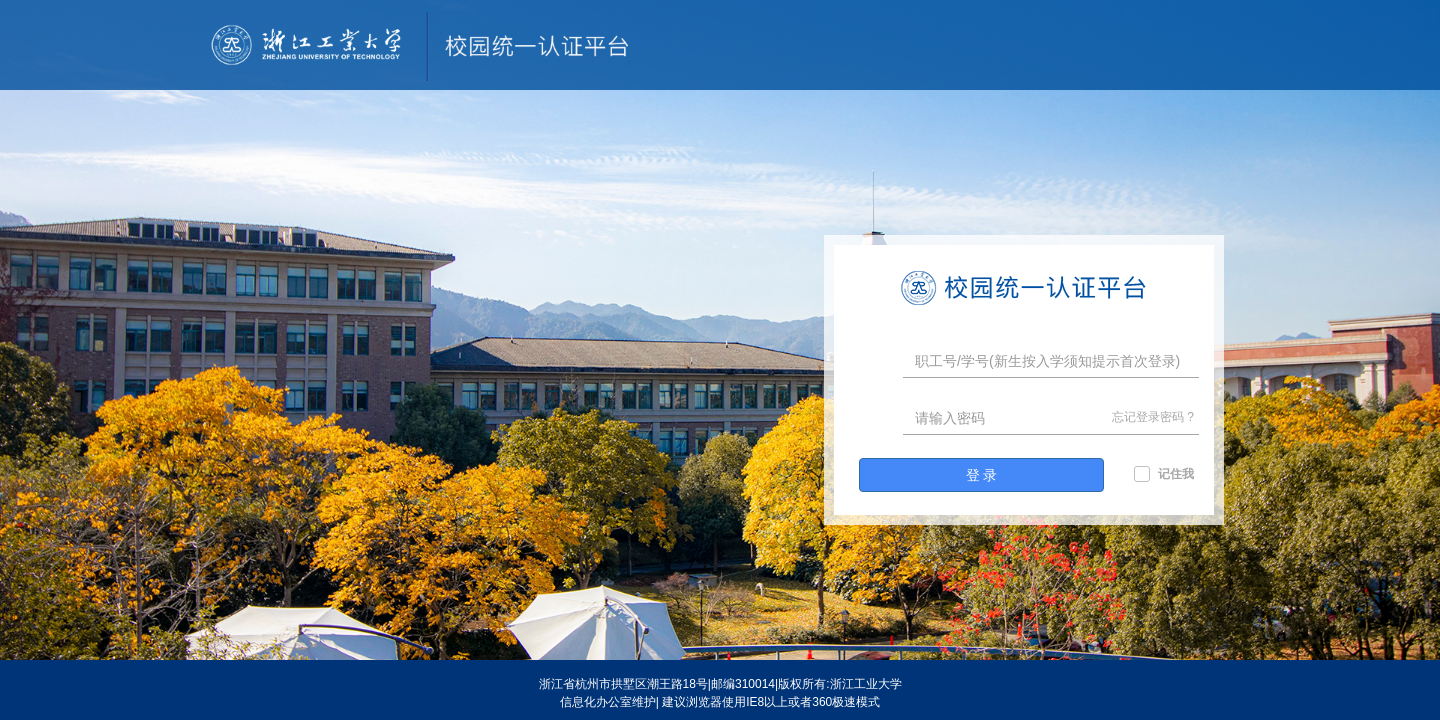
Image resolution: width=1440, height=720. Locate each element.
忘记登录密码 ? (1153, 417)
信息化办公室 (596, 702)
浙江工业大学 (866, 684)
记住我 (1176, 474)
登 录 (982, 475)
